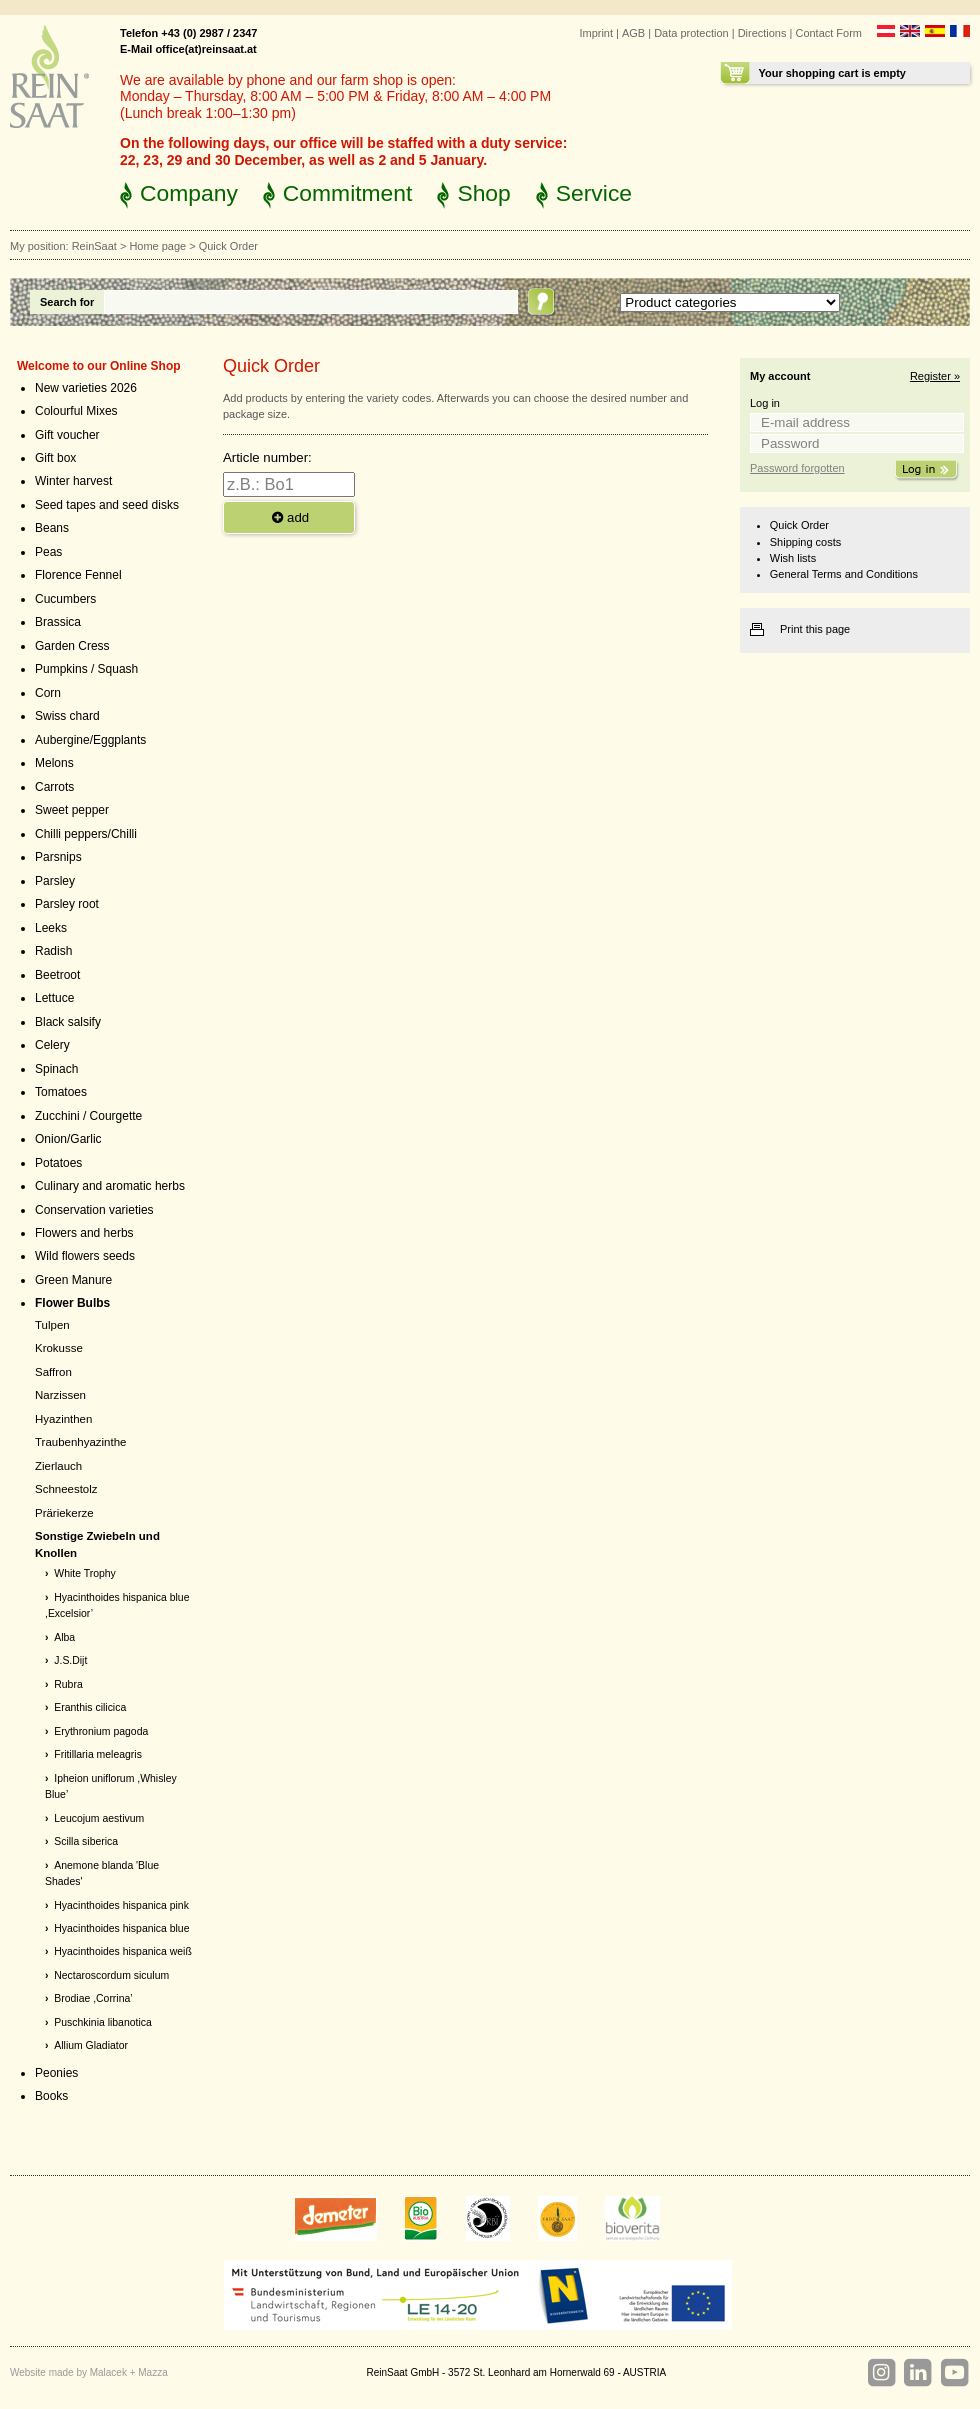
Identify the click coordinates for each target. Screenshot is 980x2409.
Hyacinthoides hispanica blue (121, 1928)
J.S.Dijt (70, 1660)
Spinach (56, 1069)
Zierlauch (58, 1466)
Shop (483, 193)
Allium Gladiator (91, 2045)
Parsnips (58, 857)
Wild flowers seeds (85, 1256)
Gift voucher (67, 435)
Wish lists (793, 558)
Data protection (691, 33)
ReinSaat (94, 246)
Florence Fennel (78, 575)
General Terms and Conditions (844, 574)
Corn (48, 693)
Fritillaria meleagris (98, 1754)
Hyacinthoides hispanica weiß (123, 1951)
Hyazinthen (63, 1419)
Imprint (596, 33)
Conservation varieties (94, 1210)
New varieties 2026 (86, 388)
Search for (67, 302)
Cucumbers (65, 599)
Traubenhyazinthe (80, 1442)
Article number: (267, 457)
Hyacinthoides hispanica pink (121, 1905)
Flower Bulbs (72, 1303)
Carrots (54, 787)
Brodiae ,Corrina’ (93, 1998)
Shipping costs (805, 542)
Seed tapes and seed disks (107, 505)
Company (189, 193)
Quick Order (799, 525)
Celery (52, 1045)
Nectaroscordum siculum (111, 1975)
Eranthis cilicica (90, 1707)
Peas (48, 552)
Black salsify (68, 1022)
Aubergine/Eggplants (90, 740)
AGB (633, 33)
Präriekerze (64, 1513)
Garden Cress (72, 646)
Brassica (58, 622)
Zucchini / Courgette (88, 1116)
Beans (52, 528)
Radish (53, 951)
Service (594, 193)
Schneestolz (66, 1489)
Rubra (68, 1684)
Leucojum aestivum (99, 1818)
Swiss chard (67, 716)
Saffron (53, 1372)
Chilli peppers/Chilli (86, 834)
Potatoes (58, 1163)
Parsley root (67, 904)
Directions (762, 33)
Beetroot (57, 975)
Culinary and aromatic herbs (110, 1186)
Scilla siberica (86, 1841)
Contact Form (828, 33)
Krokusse (59, 1348)
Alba (64, 1637)
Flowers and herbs (84, 1233)
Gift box (55, 458)
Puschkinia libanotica (102, 2022)
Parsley (55, 881)
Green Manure (73, 1280)
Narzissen (60, 1395)
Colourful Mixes (76, 411)
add (289, 517)
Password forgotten (797, 468)
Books (51, 2096)
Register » (935, 376)
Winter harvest (73, 481)
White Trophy (85, 1573)
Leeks (51, 928)
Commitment (348, 193)
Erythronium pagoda (101, 1731)
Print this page (815, 629)
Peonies (56, 2073)
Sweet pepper (72, 810)
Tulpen (52, 1325)
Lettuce (54, 998)
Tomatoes (61, 1092)
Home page (157, 246)
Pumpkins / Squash (86, 669)
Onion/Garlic (68, 1139)
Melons (54, 763)
